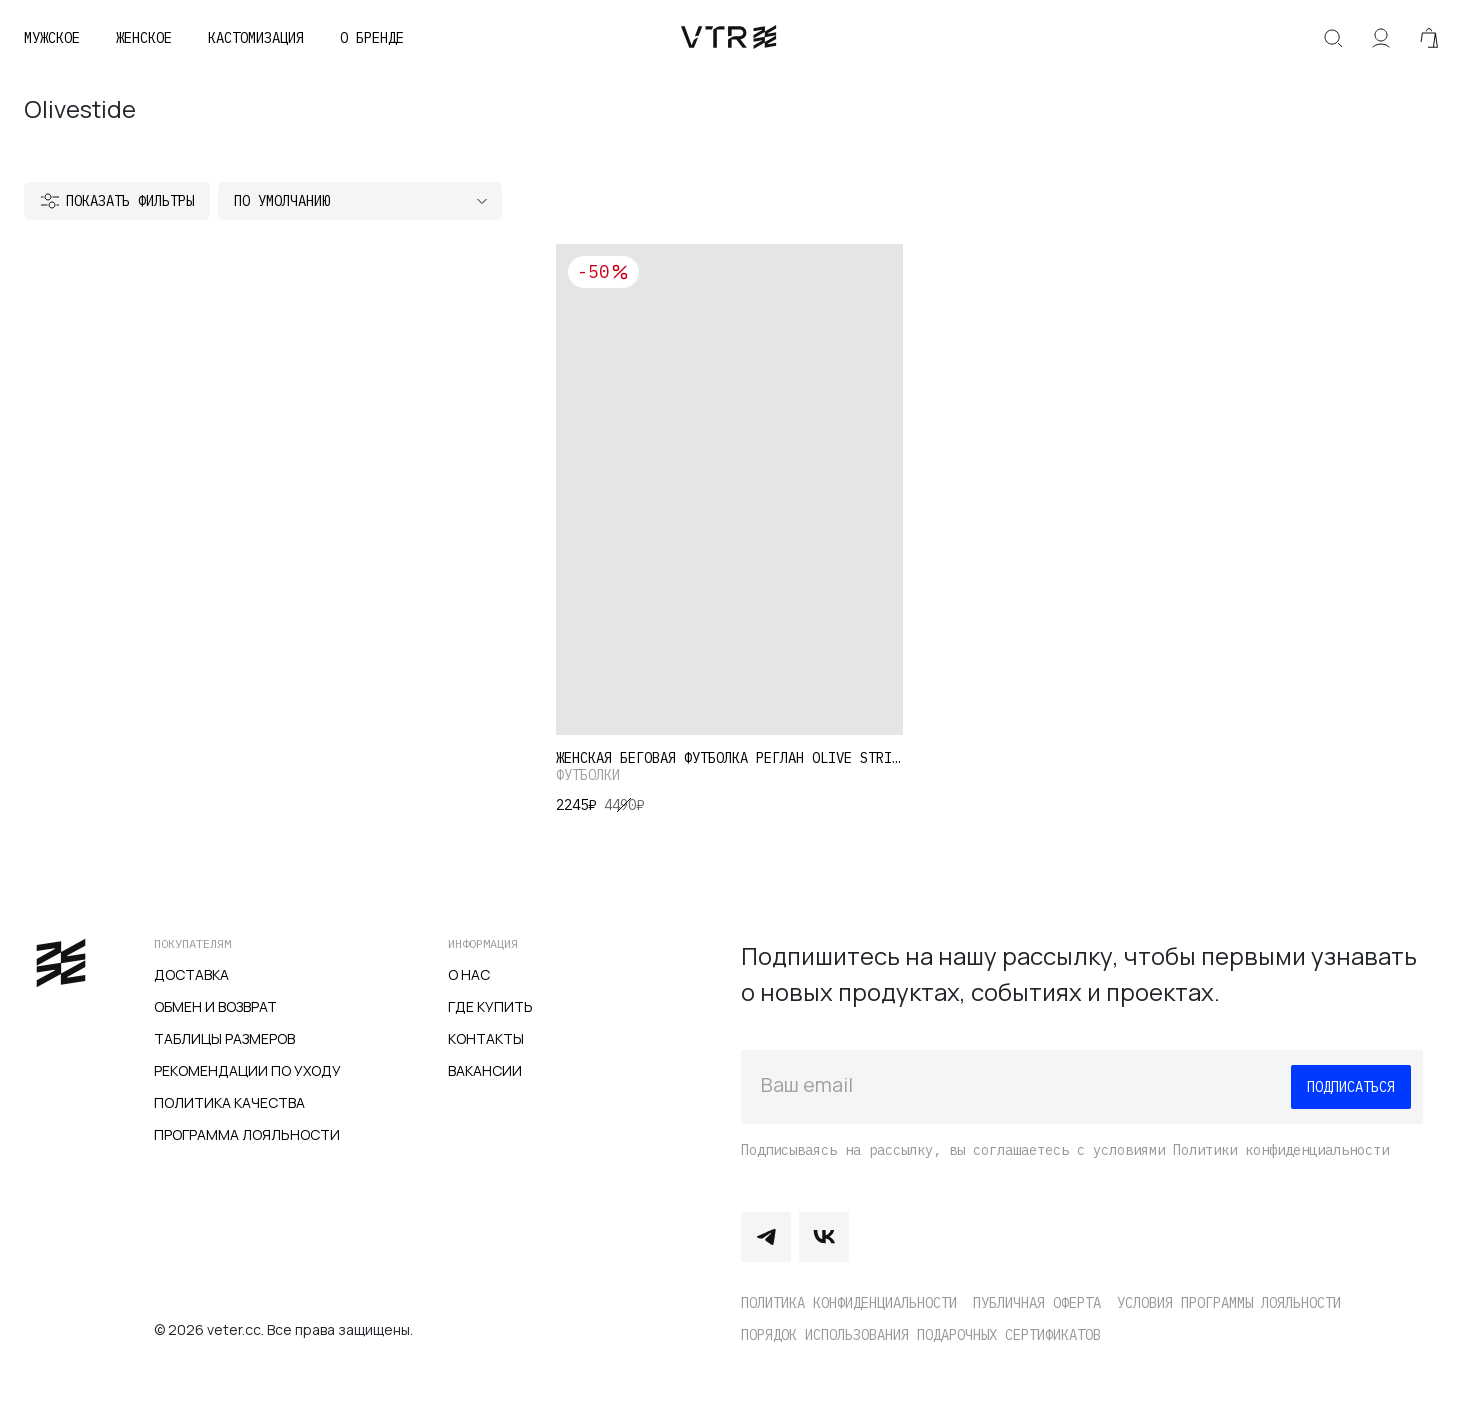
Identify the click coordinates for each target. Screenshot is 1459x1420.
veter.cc (729, 38)
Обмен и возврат (215, 1006)
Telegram (766, 1237)
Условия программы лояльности (1229, 1303)
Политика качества (229, 1102)
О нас (469, 974)
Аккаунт (1381, 38)
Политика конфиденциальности (849, 1303)
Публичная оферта (1037, 1303)
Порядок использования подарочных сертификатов (921, 1335)
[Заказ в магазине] (360, 201)
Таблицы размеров (224, 1038)
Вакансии (485, 1070)
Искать (1333, 38)
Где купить (490, 1006)
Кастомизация (256, 38)
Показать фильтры (130, 201)
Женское (144, 38)
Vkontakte (824, 1237)
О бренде (372, 38)
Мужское (52, 38)
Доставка (191, 974)
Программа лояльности (247, 1134)
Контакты (486, 1038)
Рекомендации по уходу (247, 1070)
